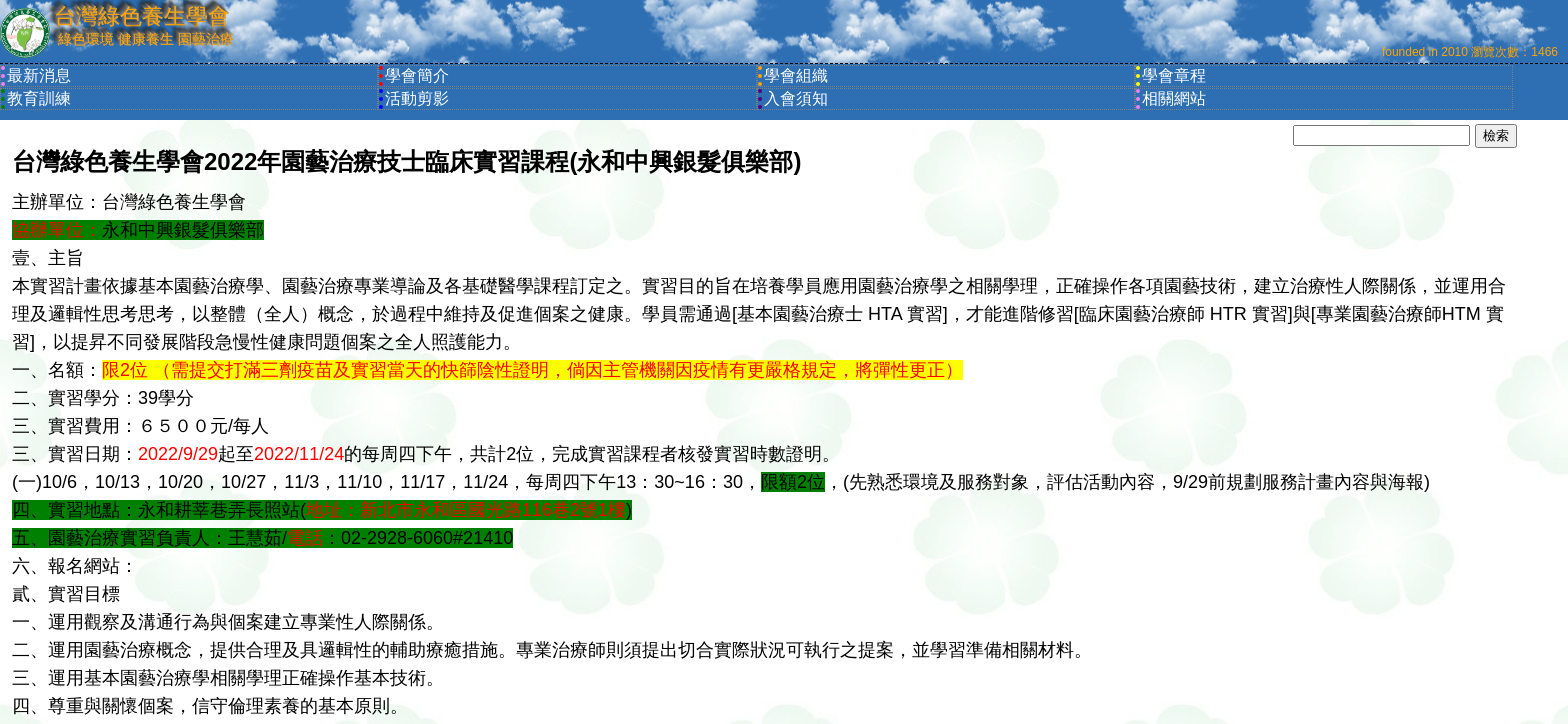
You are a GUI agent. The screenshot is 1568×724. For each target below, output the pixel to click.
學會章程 (1174, 75)
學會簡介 (417, 75)
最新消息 (39, 75)
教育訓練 (39, 98)
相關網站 (1174, 98)
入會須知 (796, 98)
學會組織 (796, 75)
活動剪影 (417, 98)
